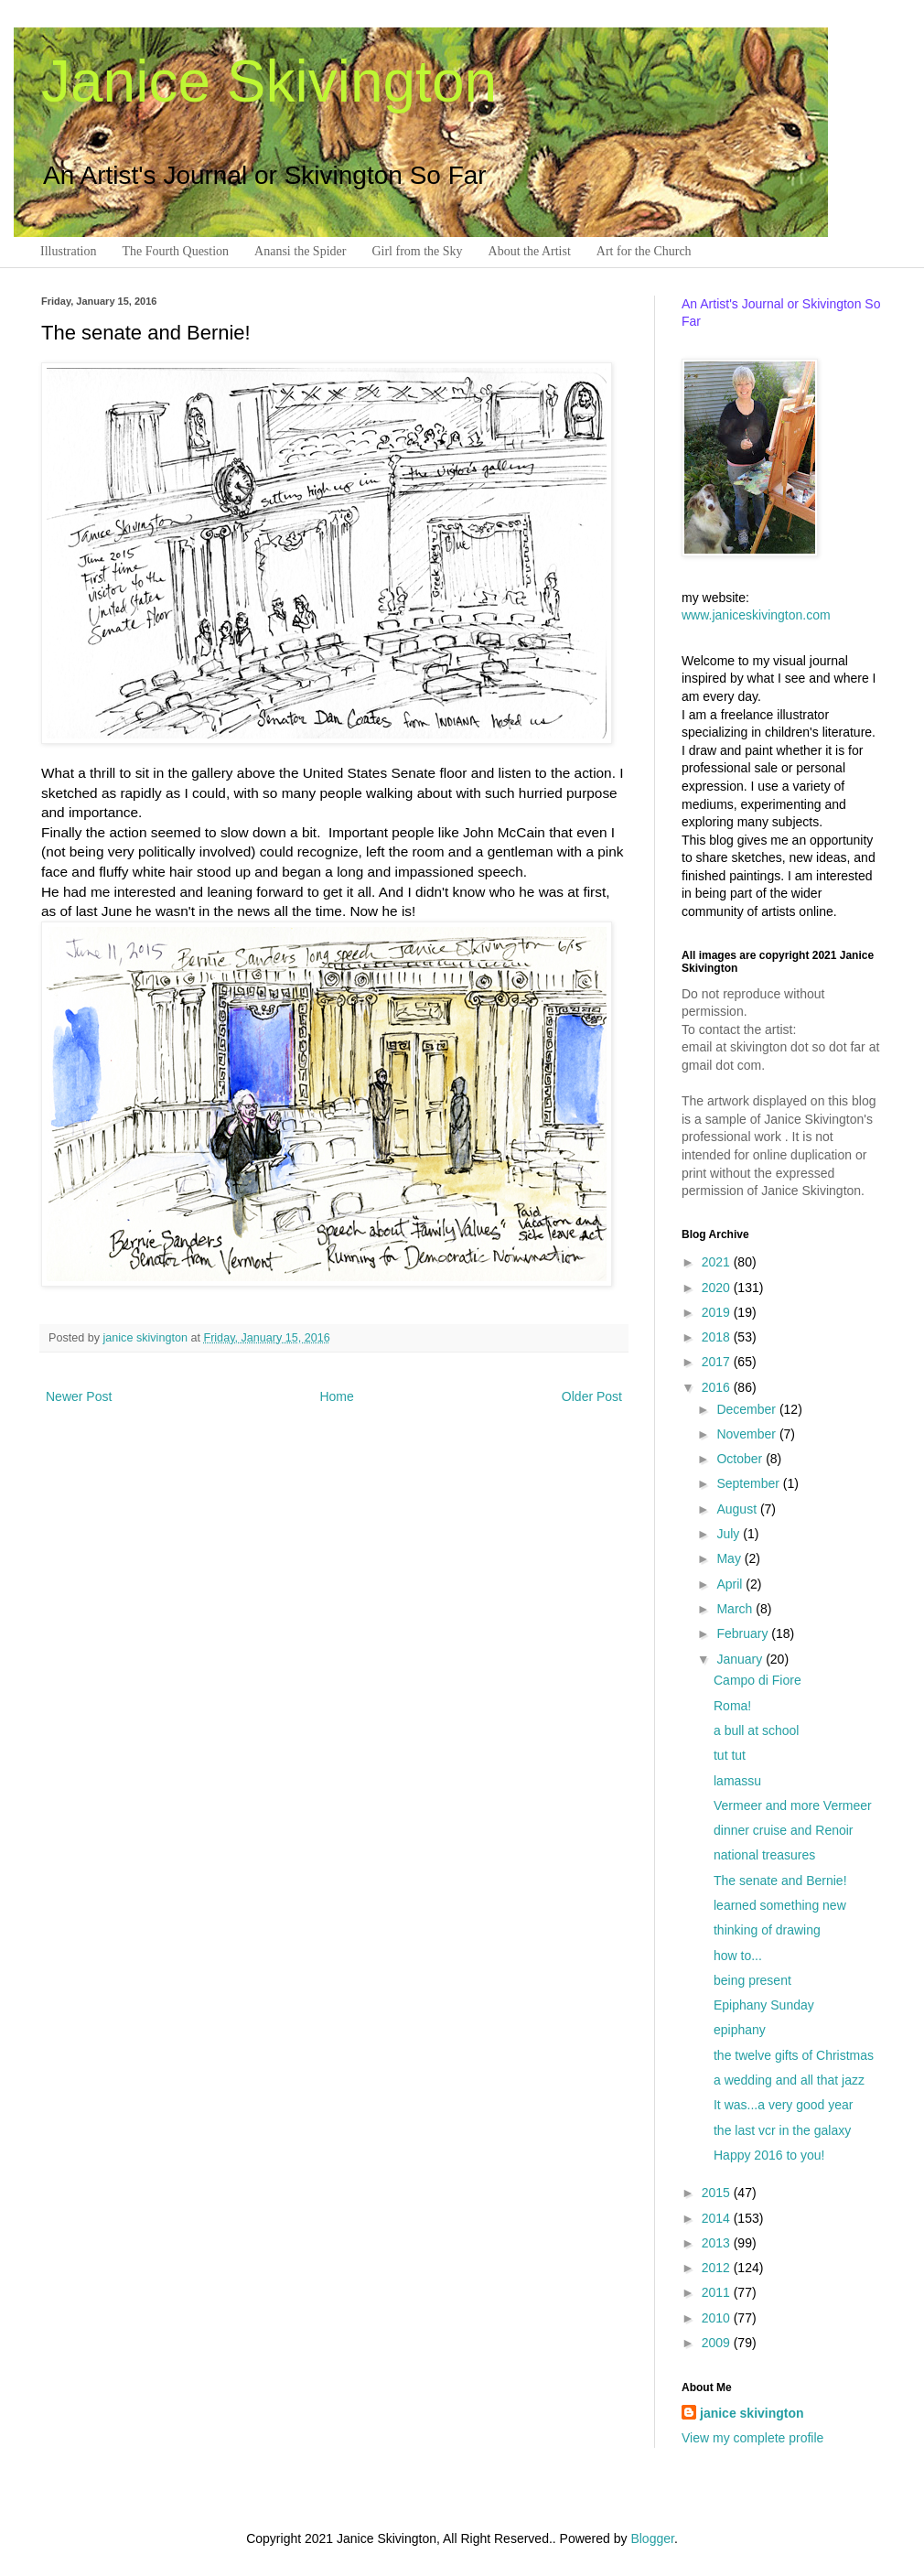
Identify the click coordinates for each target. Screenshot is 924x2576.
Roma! (732, 1705)
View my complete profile (752, 2437)
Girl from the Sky (416, 251)
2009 (718, 2342)
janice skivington (147, 1337)
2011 (718, 2292)
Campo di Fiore (757, 1680)
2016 (718, 1387)
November (747, 1434)
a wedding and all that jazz (789, 2080)
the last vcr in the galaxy (782, 2130)
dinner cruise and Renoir (784, 1830)
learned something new (780, 1905)
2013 (718, 2243)
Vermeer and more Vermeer (793, 1805)
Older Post (592, 1396)
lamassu (737, 1780)
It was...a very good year (784, 2104)
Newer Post (79, 1396)
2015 (718, 2192)
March (736, 1608)
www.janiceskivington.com (756, 615)
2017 (718, 1361)
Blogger (651, 2538)
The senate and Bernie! (780, 1880)
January (741, 1659)
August (737, 1509)
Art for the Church (644, 251)
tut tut (730, 1755)
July (729, 1533)
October (741, 1458)
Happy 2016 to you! (769, 2155)
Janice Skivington (269, 81)
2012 (718, 2267)
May (730, 1558)
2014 (718, 2218)
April (731, 1584)
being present (752, 1980)
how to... (738, 1955)
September (749, 1483)
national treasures (764, 1855)
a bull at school (756, 1730)
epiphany (740, 2029)
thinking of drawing (767, 1930)
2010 (718, 2318)
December (747, 1409)
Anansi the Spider (300, 251)
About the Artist (530, 251)
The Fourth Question (175, 251)
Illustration (68, 251)
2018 (718, 1337)
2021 (718, 1262)
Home (336, 1396)
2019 (718, 1312)
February (743, 1633)
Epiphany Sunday (764, 2005)
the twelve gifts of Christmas (794, 2055)
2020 (718, 1287)
